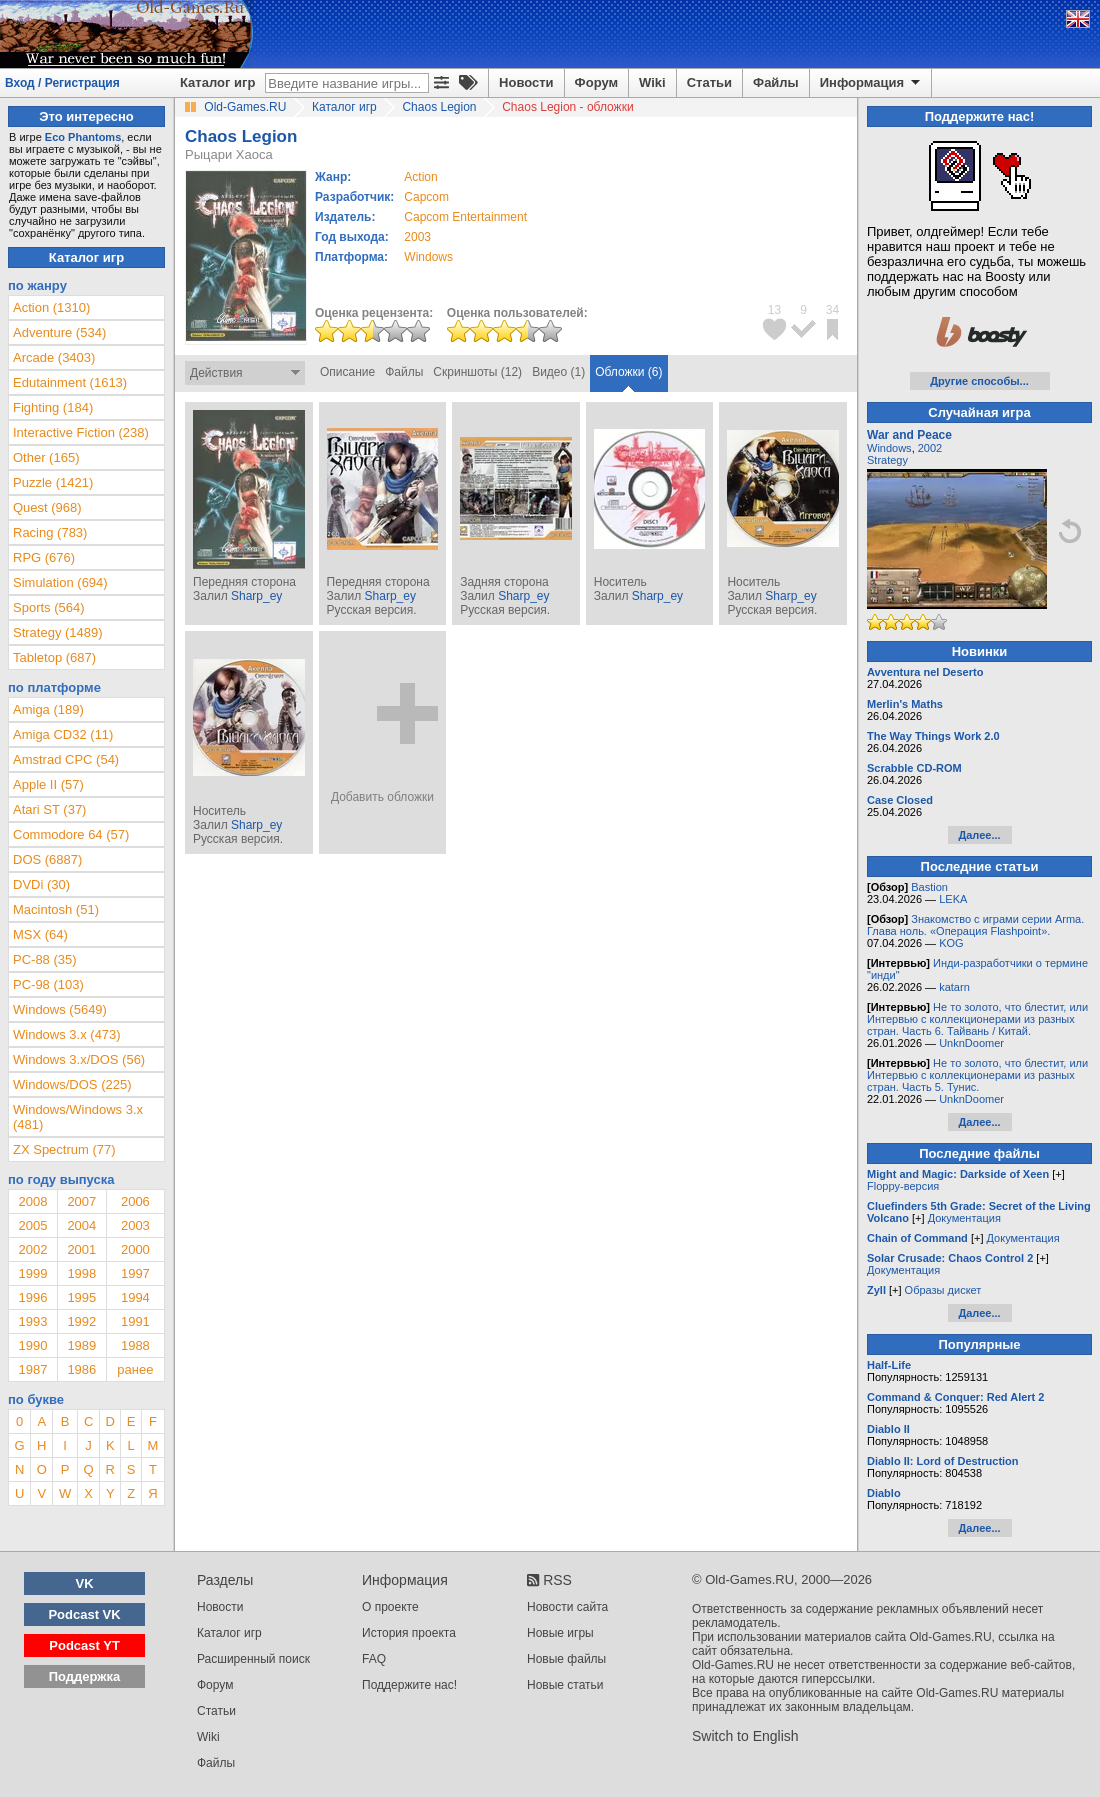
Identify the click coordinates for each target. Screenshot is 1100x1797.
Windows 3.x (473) (67, 1034)
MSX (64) (40, 934)
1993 (32, 1321)
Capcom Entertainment (465, 217)
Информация (871, 83)
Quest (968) (47, 507)
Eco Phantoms (83, 137)
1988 (135, 1345)
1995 (81, 1297)
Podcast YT (84, 1645)
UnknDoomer (971, 1043)
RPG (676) (44, 557)
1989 (81, 1345)
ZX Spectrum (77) (64, 1149)
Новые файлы (566, 1659)
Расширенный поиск (253, 1659)
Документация (964, 1218)
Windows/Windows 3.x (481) (78, 1117)
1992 (81, 1321)
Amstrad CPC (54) (66, 759)
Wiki (652, 82)
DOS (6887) (47, 859)
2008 (32, 1201)
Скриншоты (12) (477, 372)
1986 (81, 1369)
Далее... (979, 835)
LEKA (953, 899)
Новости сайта (567, 1607)
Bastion (929, 887)
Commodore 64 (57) (71, 834)
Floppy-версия (903, 1186)
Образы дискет (943, 1290)
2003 (417, 237)
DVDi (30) (41, 884)
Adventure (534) (59, 332)
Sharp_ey (256, 596)
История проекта (409, 1633)
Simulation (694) (60, 582)
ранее (135, 1369)
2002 (32, 1249)
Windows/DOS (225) (72, 1084)
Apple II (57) (48, 784)
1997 (135, 1273)
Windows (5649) (60, 1009)
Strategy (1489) (58, 632)
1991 (135, 1321)
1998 (81, 1273)
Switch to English (745, 1736)
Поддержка (85, 1676)
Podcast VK (84, 1614)
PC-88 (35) (45, 959)
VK (85, 1583)
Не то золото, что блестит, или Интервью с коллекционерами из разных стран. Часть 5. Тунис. (977, 1075)
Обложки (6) (628, 372)
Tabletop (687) (54, 657)
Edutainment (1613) (70, 382)
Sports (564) (49, 607)
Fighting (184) (53, 407)
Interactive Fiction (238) (81, 432)
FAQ (374, 1659)
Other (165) (46, 457)
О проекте (390, 1607)
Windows (889, 448)
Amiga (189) (48, 709)
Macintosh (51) (56, 909)
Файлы (776, 82)
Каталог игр (217, 82)
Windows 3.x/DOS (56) (79, 1059)
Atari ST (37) (49, 809)
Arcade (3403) (54, 357)
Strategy (887, 460)
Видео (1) (558, 372)
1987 (32, 1369)
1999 (32, 1273)
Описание (347, 372)
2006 (135, 1201)
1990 (32, 1345)
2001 (81, 1249)
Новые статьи (565, 1685)
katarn (954, 987)
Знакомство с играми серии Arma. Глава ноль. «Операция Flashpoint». (975, 925)
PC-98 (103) (48, 984)
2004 (81, 1225)
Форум (596, 82)
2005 (32, 1225)
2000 (135, 1249)
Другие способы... (979, 381)
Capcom (426, 197)
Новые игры (560, 1633)
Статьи (709, 82)
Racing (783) (50, 532)
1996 (32, 1297)
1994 (135, 1297)
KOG (951, 943)
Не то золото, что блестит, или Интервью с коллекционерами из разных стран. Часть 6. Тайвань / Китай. (977, 1019)
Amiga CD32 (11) (63, 734)
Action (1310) (51, 307)
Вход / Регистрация (62, 83)
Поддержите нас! (409, 1685)
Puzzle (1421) (53, 482)
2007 (81, 1201)
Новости (526, 82)
